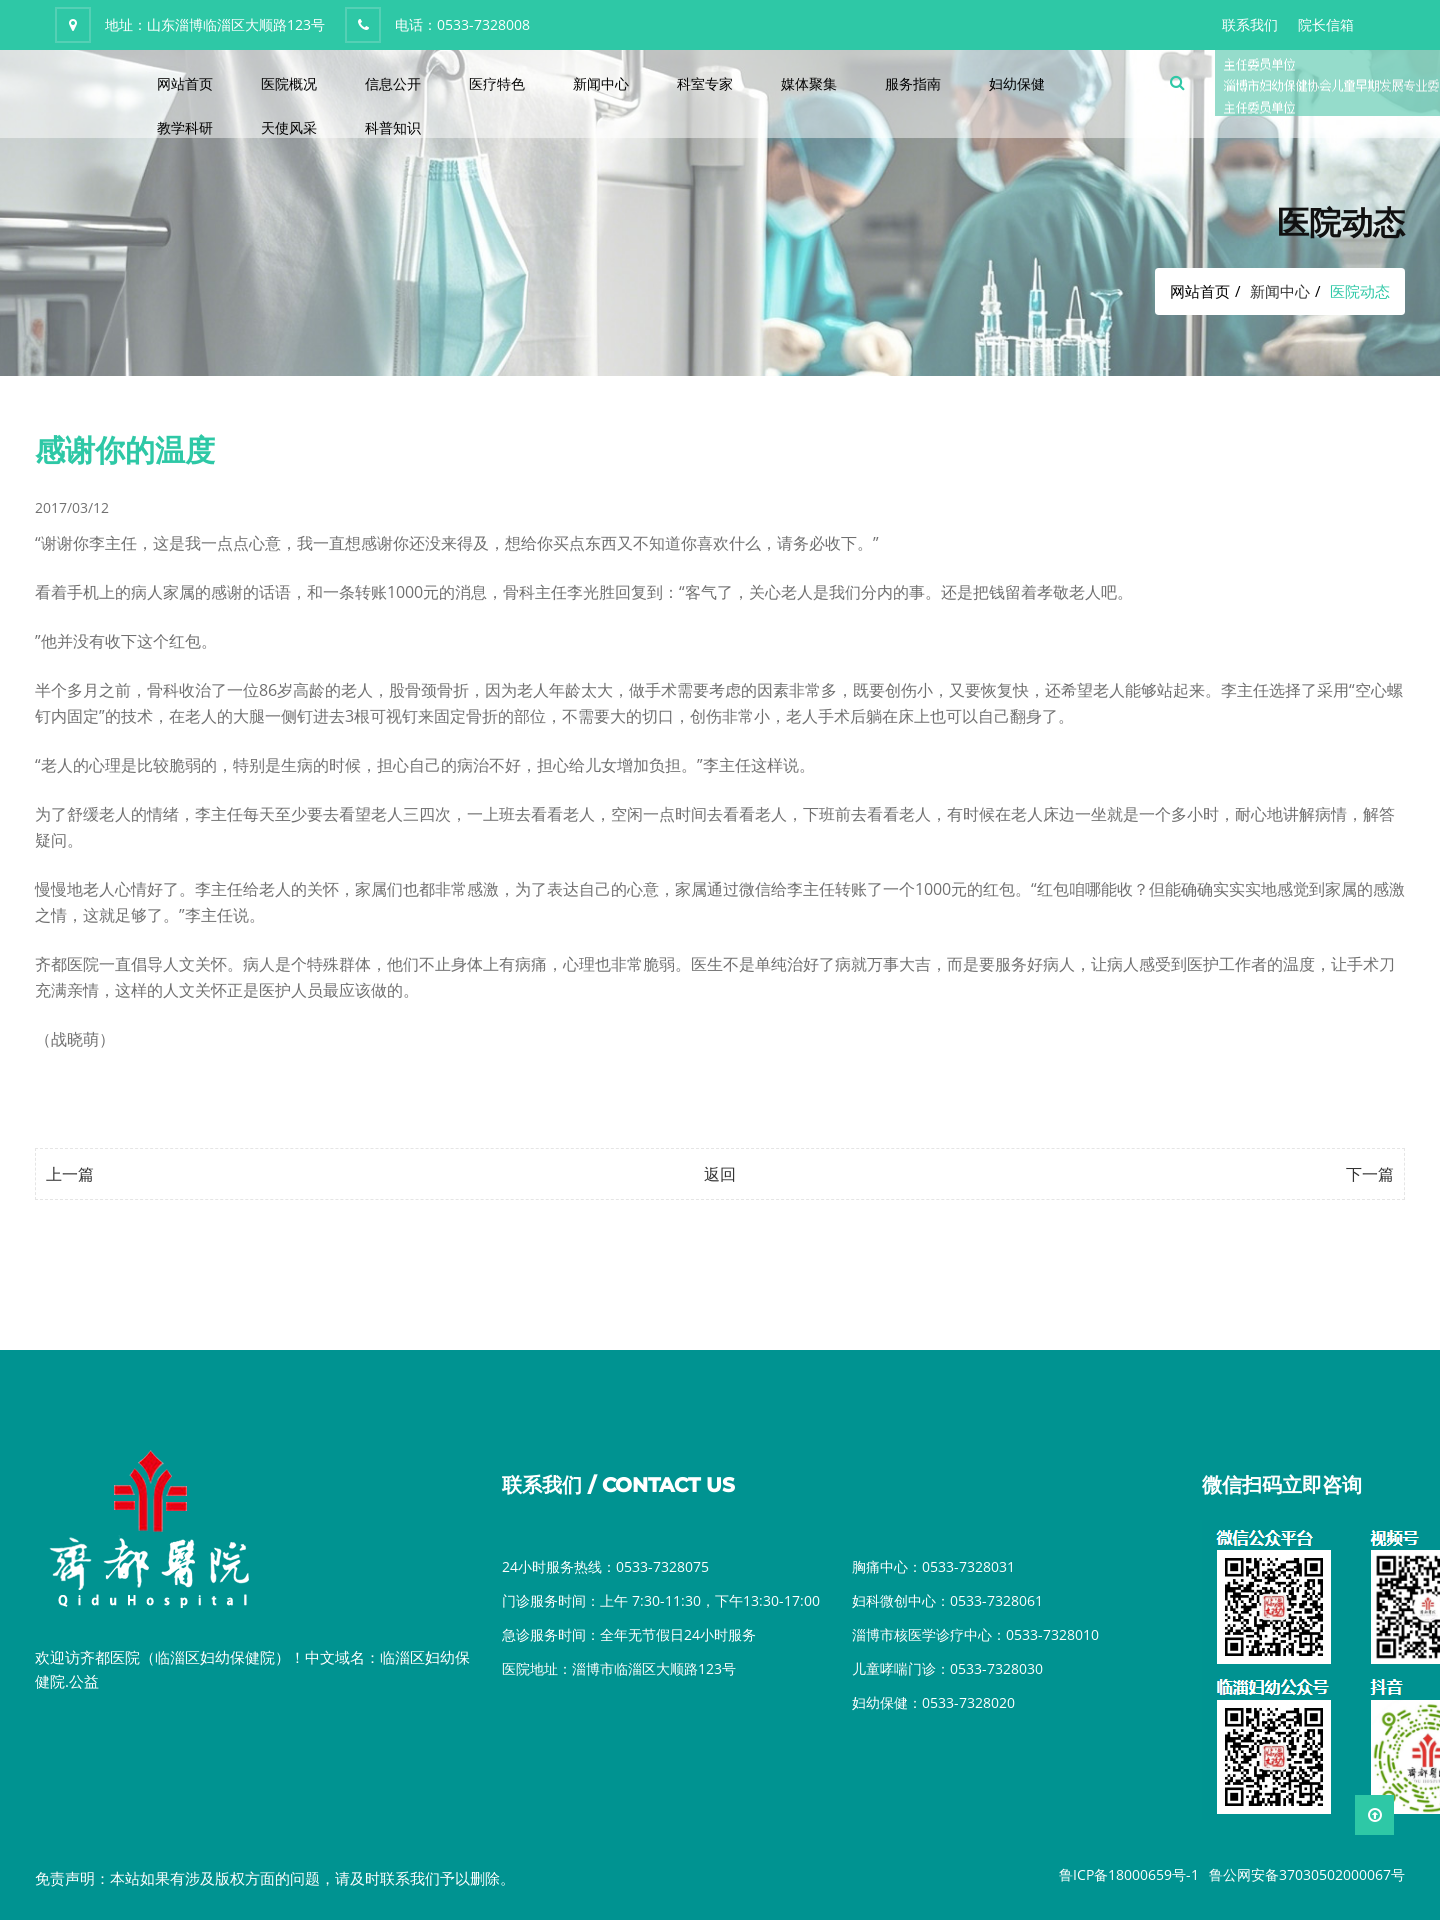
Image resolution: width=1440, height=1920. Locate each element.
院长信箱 (1326, 24)
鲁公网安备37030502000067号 (1307, 1874)
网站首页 (185, 83)
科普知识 (393, 127)
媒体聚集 (809, 83)
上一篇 (70, 1174)
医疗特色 (497, 83)
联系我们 (1250, 24)
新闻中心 (601, 83)
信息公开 (393, 83)
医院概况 (289, 83)
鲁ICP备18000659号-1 (1129, 1874)
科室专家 (705, 83)
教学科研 (185, 127)
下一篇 (1370, 1174)
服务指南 (913, 83)
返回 (720, 1174)
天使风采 (289, 127)
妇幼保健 (1017, 83)
